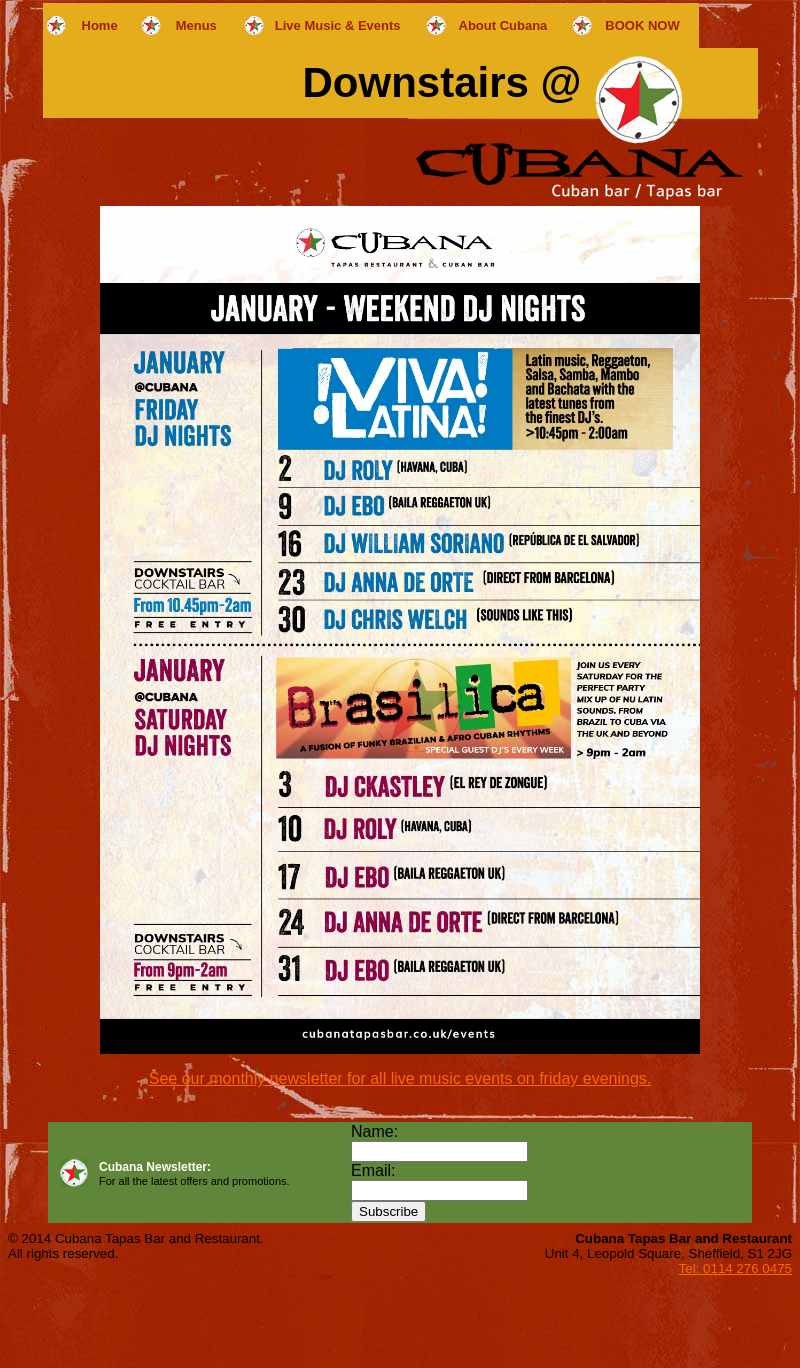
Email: (373, 1170)
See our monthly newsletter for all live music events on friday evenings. (400, 1078)
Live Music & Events (338, 25)
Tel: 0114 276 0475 (735, 1268)
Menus (196, 25)
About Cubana (503, 25)
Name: (374, 1131)
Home (100, 25)
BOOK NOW (642, 25)
